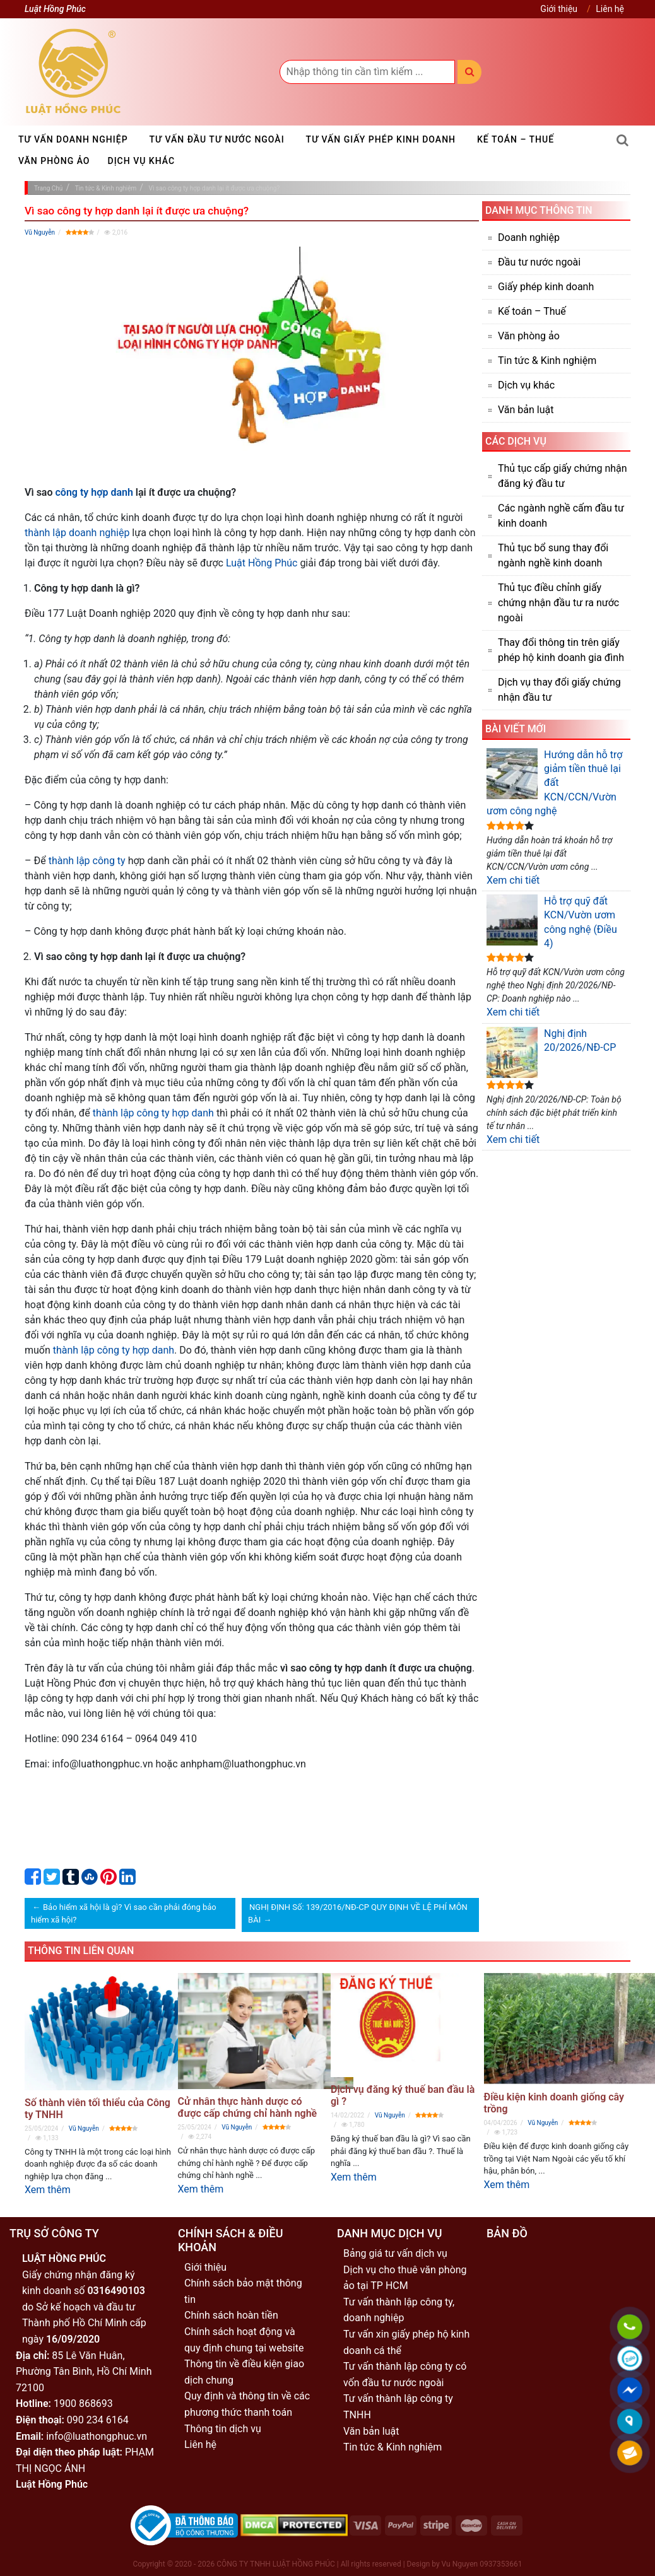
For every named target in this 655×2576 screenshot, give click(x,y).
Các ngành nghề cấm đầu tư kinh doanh (561, 515)
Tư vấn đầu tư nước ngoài (217, 139)
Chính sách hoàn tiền (231, 2315)
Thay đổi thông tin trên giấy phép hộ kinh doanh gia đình (561, 650)
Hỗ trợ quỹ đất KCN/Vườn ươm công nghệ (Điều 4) (552, 921)
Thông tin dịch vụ (222, 2429)
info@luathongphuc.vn (96, 2436)
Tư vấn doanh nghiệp (73, 139)
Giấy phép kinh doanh (546, 287)
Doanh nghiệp (529, 237)
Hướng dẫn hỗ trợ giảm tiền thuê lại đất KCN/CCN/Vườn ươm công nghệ (554, 782)
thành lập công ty (87, 861)
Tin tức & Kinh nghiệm (547, 360)
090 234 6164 (98, 2420)
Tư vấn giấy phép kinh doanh (381, 139)
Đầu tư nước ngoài (539, 262)
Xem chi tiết (513, 880)
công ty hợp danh (94, 492)
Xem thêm (48, 2190)
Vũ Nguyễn (40, 232)
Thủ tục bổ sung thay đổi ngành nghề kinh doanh (553, 555)
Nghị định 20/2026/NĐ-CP (551, 1052)
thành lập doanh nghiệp (77, 533)
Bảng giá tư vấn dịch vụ (395, 2253)
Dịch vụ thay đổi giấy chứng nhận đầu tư (559, 689)
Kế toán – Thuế (515, 139)
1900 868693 (83, 2403)
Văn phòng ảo (54, 161)
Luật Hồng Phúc (261, 563)
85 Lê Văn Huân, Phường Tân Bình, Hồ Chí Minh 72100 (83, 2372)
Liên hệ (610, 9)
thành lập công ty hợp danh (153, 1113)
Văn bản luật (525, 410)
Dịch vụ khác (141, 161)
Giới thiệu (558, 9)
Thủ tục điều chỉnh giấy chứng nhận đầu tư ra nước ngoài (558, 603)
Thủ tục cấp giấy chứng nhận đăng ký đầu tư (562, 475)
